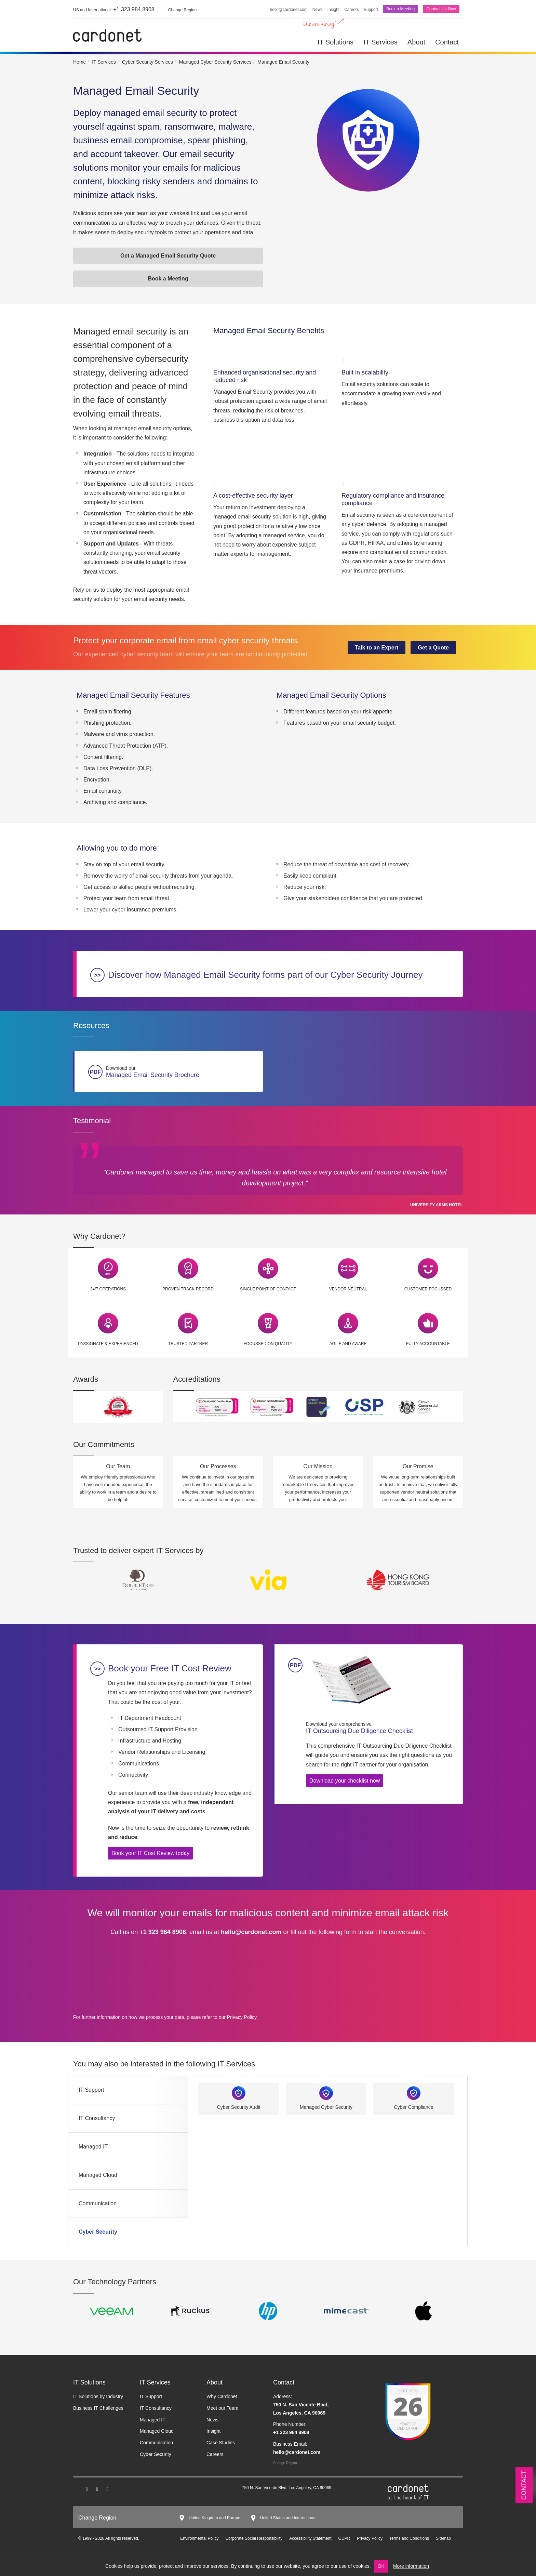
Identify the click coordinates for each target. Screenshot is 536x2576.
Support (371, 9)
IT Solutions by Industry (98, 2396)
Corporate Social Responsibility (253, 2538)
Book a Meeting (400, 8)
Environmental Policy (199, 2538)
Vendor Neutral (348, 1289)
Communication (98, 2203)
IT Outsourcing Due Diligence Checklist (379, 1727)
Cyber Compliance (413, 2107)
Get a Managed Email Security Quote (168, 256)
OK (381, 2566)
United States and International (288, 2517)
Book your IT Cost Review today (150, 1853)
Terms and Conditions (409, 2538)
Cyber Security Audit (238, 2107)
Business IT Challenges (98, 2408)
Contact (447, 42)
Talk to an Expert (377, 647)
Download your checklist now (344, 1781)
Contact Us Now (441, 8)
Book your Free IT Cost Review (169, 1668)
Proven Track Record (188, 1289)
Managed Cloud (98, 2175)
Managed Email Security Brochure (182, 1071)
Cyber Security (98, 2232)
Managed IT (93, 2147)
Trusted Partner (188, 1343)
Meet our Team (222, 2408)
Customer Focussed (428, 1289)
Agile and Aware (347, 1343)
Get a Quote (433, 647)
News (317, 9)
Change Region (285, 2463)
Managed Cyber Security (326, 2107)
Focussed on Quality (268, 1343)
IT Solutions (335, 42)
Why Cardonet (221, 2396)
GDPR (344, 2538)
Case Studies (220, 2442)
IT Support (91, 2090)
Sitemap (443, 2538)
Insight (333, 9)
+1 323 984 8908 (114, 9)
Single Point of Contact (268, 1289)
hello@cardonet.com (289, 9)
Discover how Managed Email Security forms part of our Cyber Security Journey (265, 975)
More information (411, 2566)
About (416, 42)
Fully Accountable (428, 1343)
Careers (351, 9)
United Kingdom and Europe (214, 2517)
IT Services (380, 42)
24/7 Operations (108, 1289)
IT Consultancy (97, 2118)
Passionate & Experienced (108, 1343)
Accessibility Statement (310, 2538)
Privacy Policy (241, 2017)
